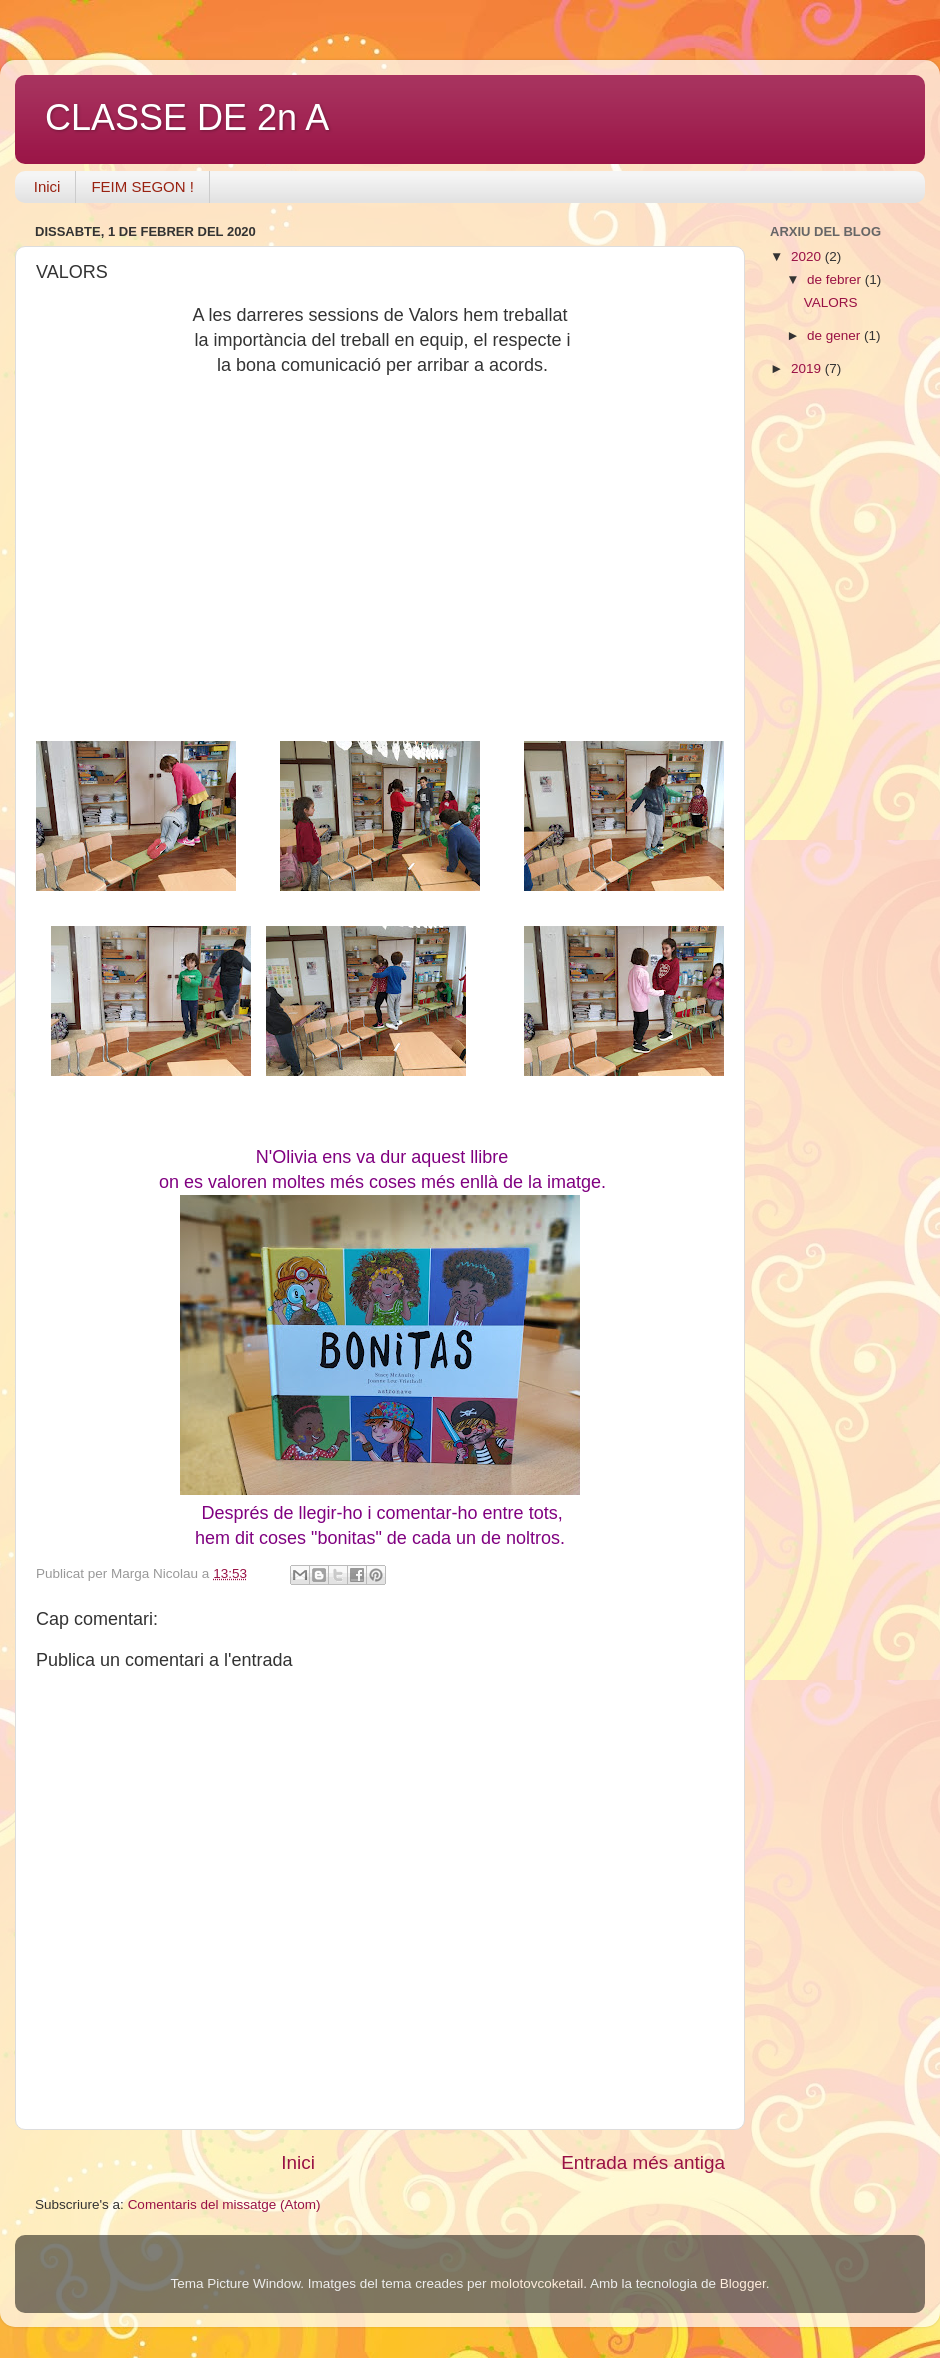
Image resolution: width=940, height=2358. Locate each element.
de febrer (836, 279)
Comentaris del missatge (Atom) (224, 2204)
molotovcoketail (536, 2283)
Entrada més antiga (643, 2162)
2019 (808, 368)
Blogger (743, 2283)
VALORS (831, 302)
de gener (835, 335)
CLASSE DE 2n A (187, 117)
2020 (808, 256)
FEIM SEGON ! (142, 186)
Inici (47, 186)
